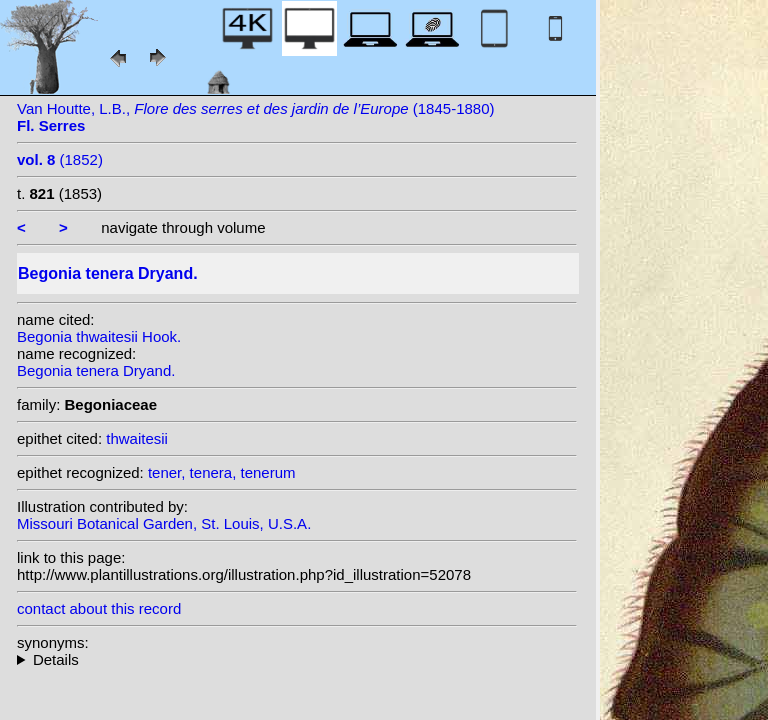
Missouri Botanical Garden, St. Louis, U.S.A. (164, 523)
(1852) (60, 159)
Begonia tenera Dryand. (96, 370)
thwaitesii (137, 438)
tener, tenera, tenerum (222, 472)
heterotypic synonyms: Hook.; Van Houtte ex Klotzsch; (297, 659)
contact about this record (99, 608)
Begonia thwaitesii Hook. (99, 336)
